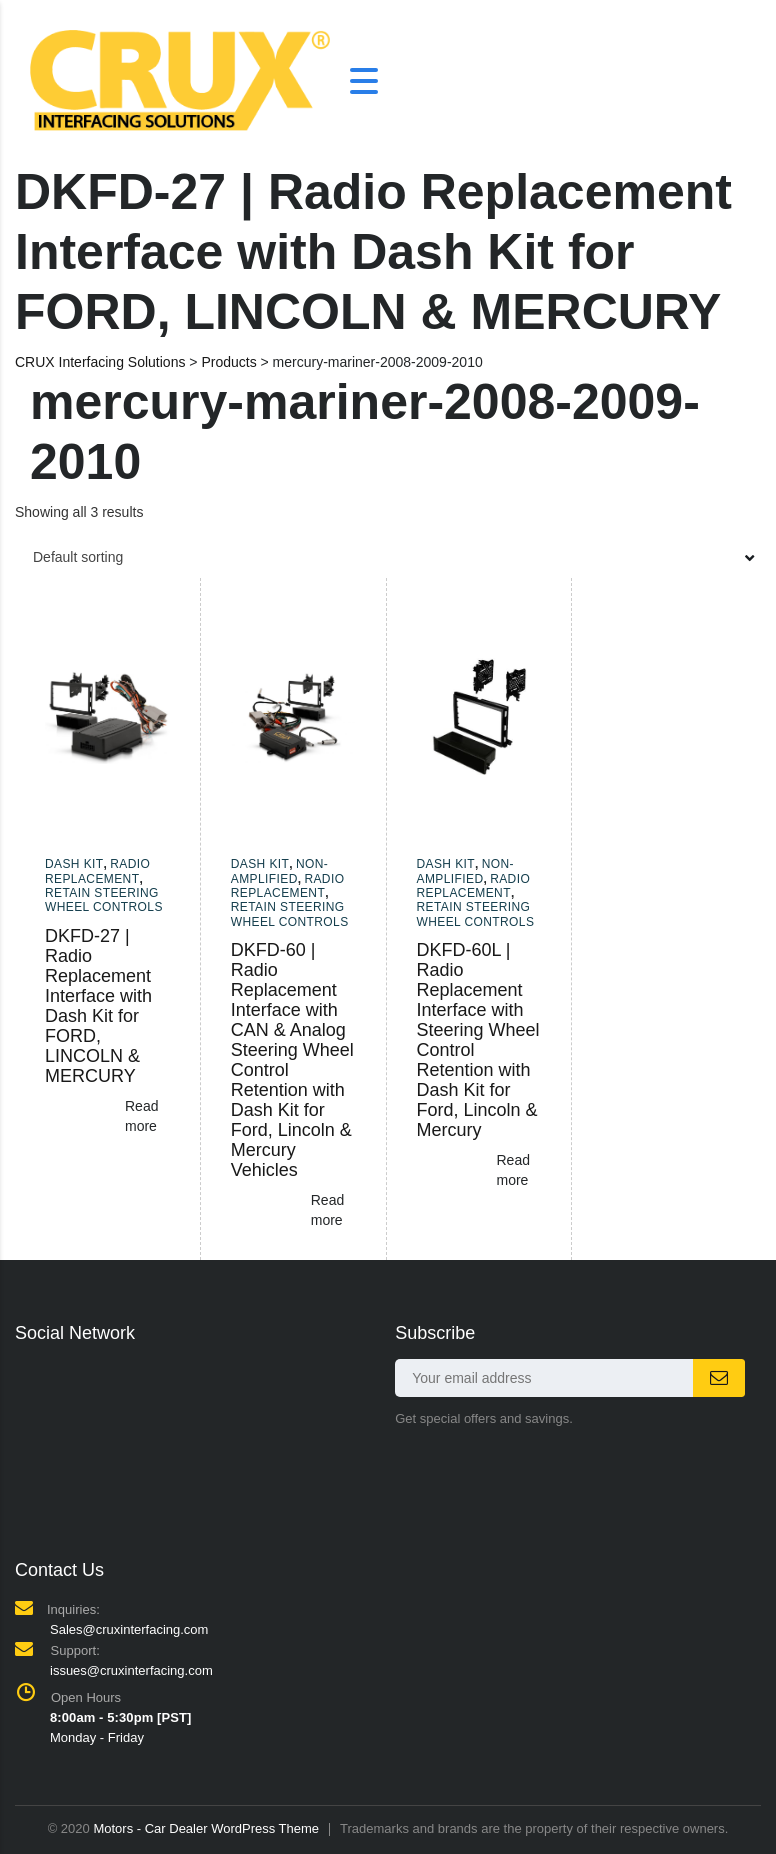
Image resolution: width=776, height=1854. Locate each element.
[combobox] (388, 557)
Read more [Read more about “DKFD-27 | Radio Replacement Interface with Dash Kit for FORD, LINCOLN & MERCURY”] (141, 1116)
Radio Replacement (97, 871)
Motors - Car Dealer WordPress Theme (206, 1828)
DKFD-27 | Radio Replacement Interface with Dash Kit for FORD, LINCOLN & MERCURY (98, 1006)
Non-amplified (279, 871)
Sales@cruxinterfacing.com (129, 1629)
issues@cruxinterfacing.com (131, 1670)
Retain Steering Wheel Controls (104, 900)
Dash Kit (74, 864)
